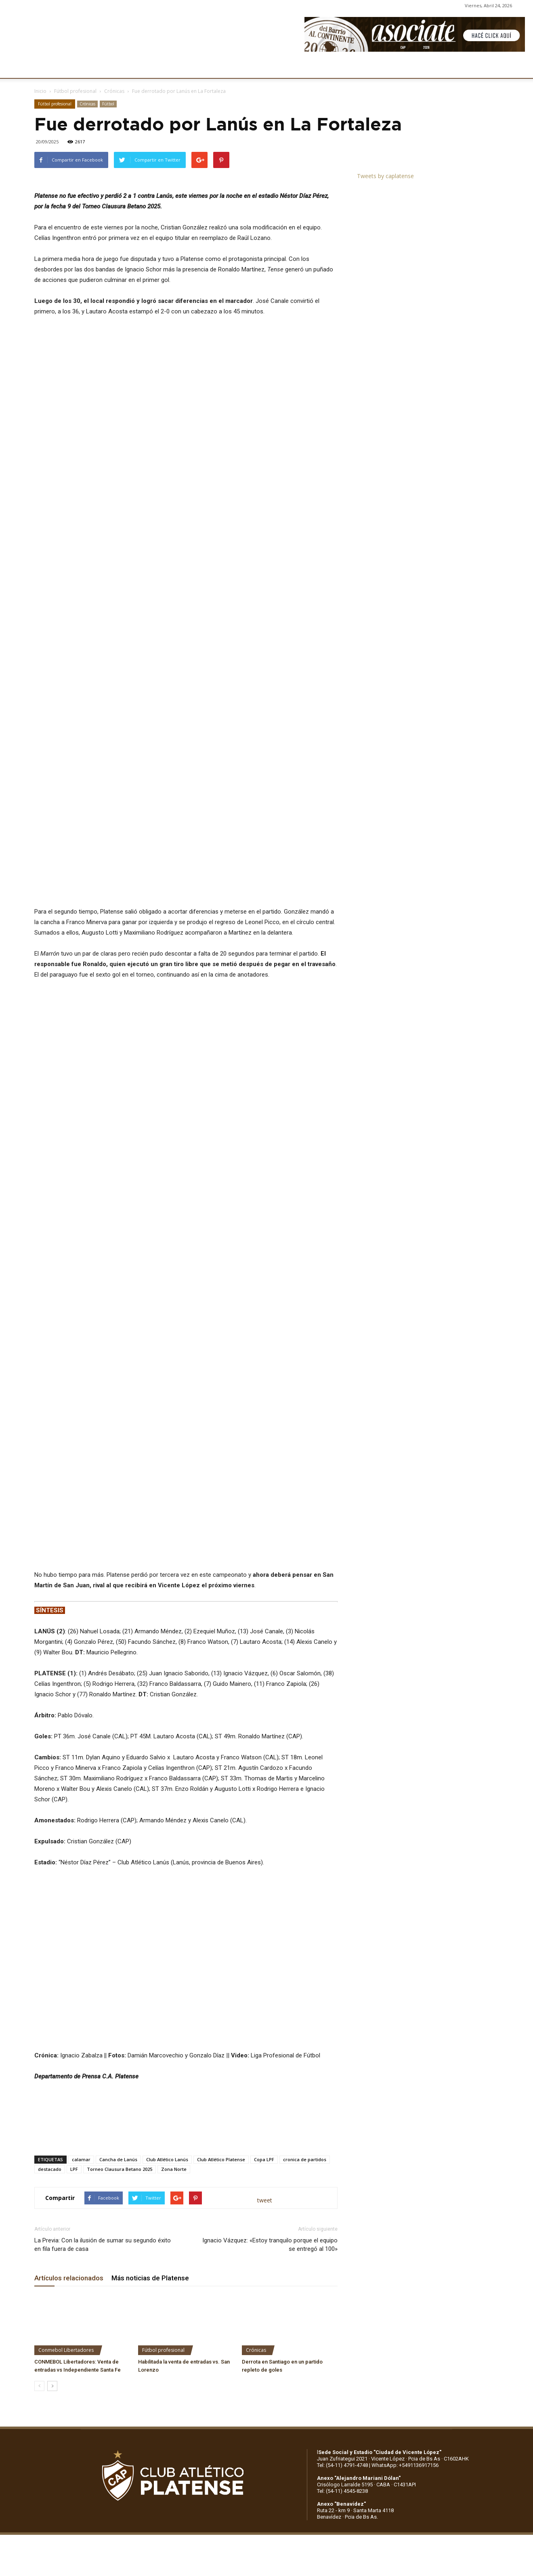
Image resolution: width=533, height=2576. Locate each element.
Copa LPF (264, 1974)
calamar (81, 1974)
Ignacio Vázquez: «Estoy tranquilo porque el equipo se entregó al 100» (270, 2059)
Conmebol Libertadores (66, 2164)
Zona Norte (174, 1983)
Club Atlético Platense (221, 1974)
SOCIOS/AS (304, 67)
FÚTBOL (142, 67)
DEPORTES (180, 67)
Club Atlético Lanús (167, 1974)
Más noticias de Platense (150, 2092)
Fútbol (108, 104)
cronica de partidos (304, 1974)
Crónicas (114, 91)
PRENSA (265, 67)
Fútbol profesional (75, 91)
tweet (264, 2014)
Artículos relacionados (68, 2092)
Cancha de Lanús (118, 1974)
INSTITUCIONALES (94, 67)
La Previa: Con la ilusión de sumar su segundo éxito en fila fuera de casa (102, 2059)
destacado (49, 1983)
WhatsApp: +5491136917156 (405, 2279)
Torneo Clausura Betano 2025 (119, 1983)
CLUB (50, 67)
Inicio (40, 91)
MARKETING (224, 67)
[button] (519, 68)
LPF (74, 1983)
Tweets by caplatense (385, 176)
